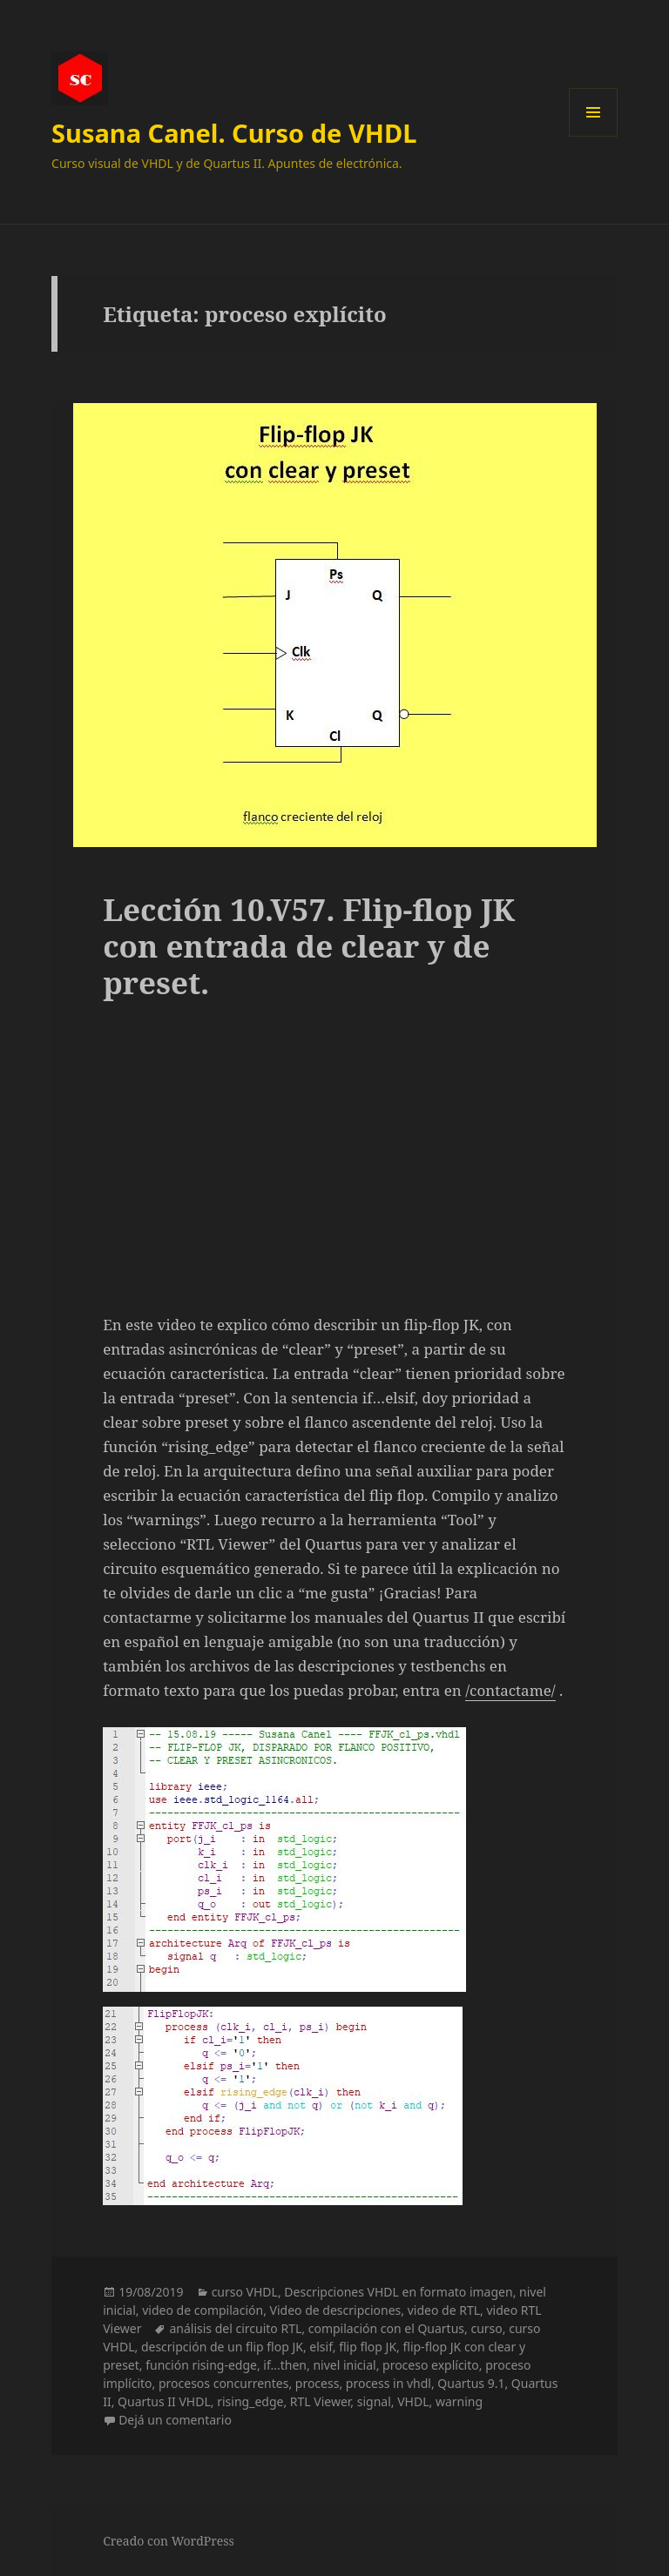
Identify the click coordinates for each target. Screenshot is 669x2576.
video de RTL (444, 2310)
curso (486, 2328)
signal (374, 2401)
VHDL (413, 2401)
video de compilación (202, 2310)
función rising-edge (201, 2365)
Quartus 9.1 (470, 2383)
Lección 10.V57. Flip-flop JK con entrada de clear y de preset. (309, 946)
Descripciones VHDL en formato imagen (398, 2291)
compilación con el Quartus (386, 2328)
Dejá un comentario (175, 2419)
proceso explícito (430, 2365)
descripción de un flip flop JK (222, 2346)
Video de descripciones (336, 2310)
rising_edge (250, 2401)
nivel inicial (344, 2365)
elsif (320, 2346)
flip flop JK (367, 2346)
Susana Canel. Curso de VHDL (233, 133)
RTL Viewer (320, 2401)
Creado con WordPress (168, 2540)
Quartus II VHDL (164, 2401)
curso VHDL (245, 2291)
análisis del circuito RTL (235, 2328)
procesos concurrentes (223, 2383)
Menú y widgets (594, 136)
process (317, 2383)
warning (459, 2401)
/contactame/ (510, 1690)
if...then (285, 2365)
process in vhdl (388, 2383)
